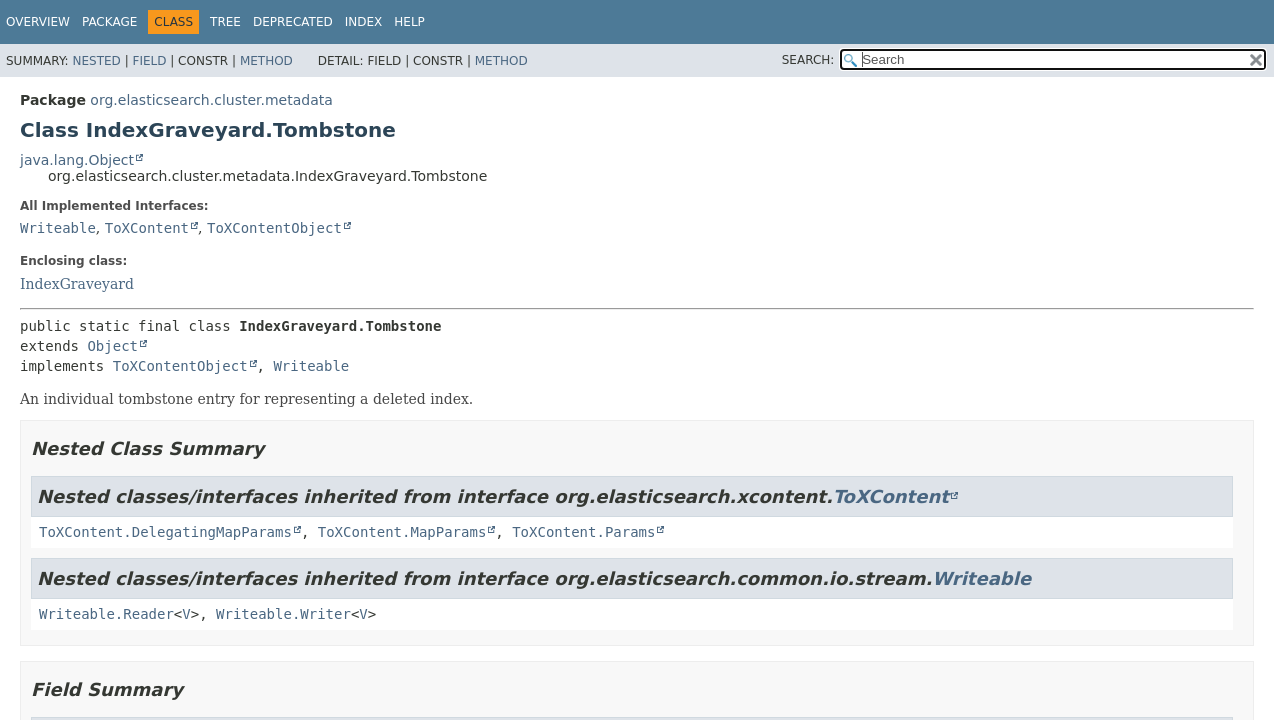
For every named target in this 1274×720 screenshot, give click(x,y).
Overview (38, 22)
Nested (96, 61)
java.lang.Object (77, 160)
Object (112, 346)
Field (149, 61)
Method (266, 61)
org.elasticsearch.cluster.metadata (211, 100)
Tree (225, 22)
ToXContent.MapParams (402, 532)
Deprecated (293, 22)
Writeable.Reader (106, 614)
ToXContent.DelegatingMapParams (165, 532)
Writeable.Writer (283, 614)
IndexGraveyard (77, 284)
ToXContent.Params (583, 532)
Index (364, 22)
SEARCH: (808, 60)
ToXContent (147, 228)
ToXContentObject (274, 228)
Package (109, 22)
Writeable (58, 228)
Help (409, 22)
